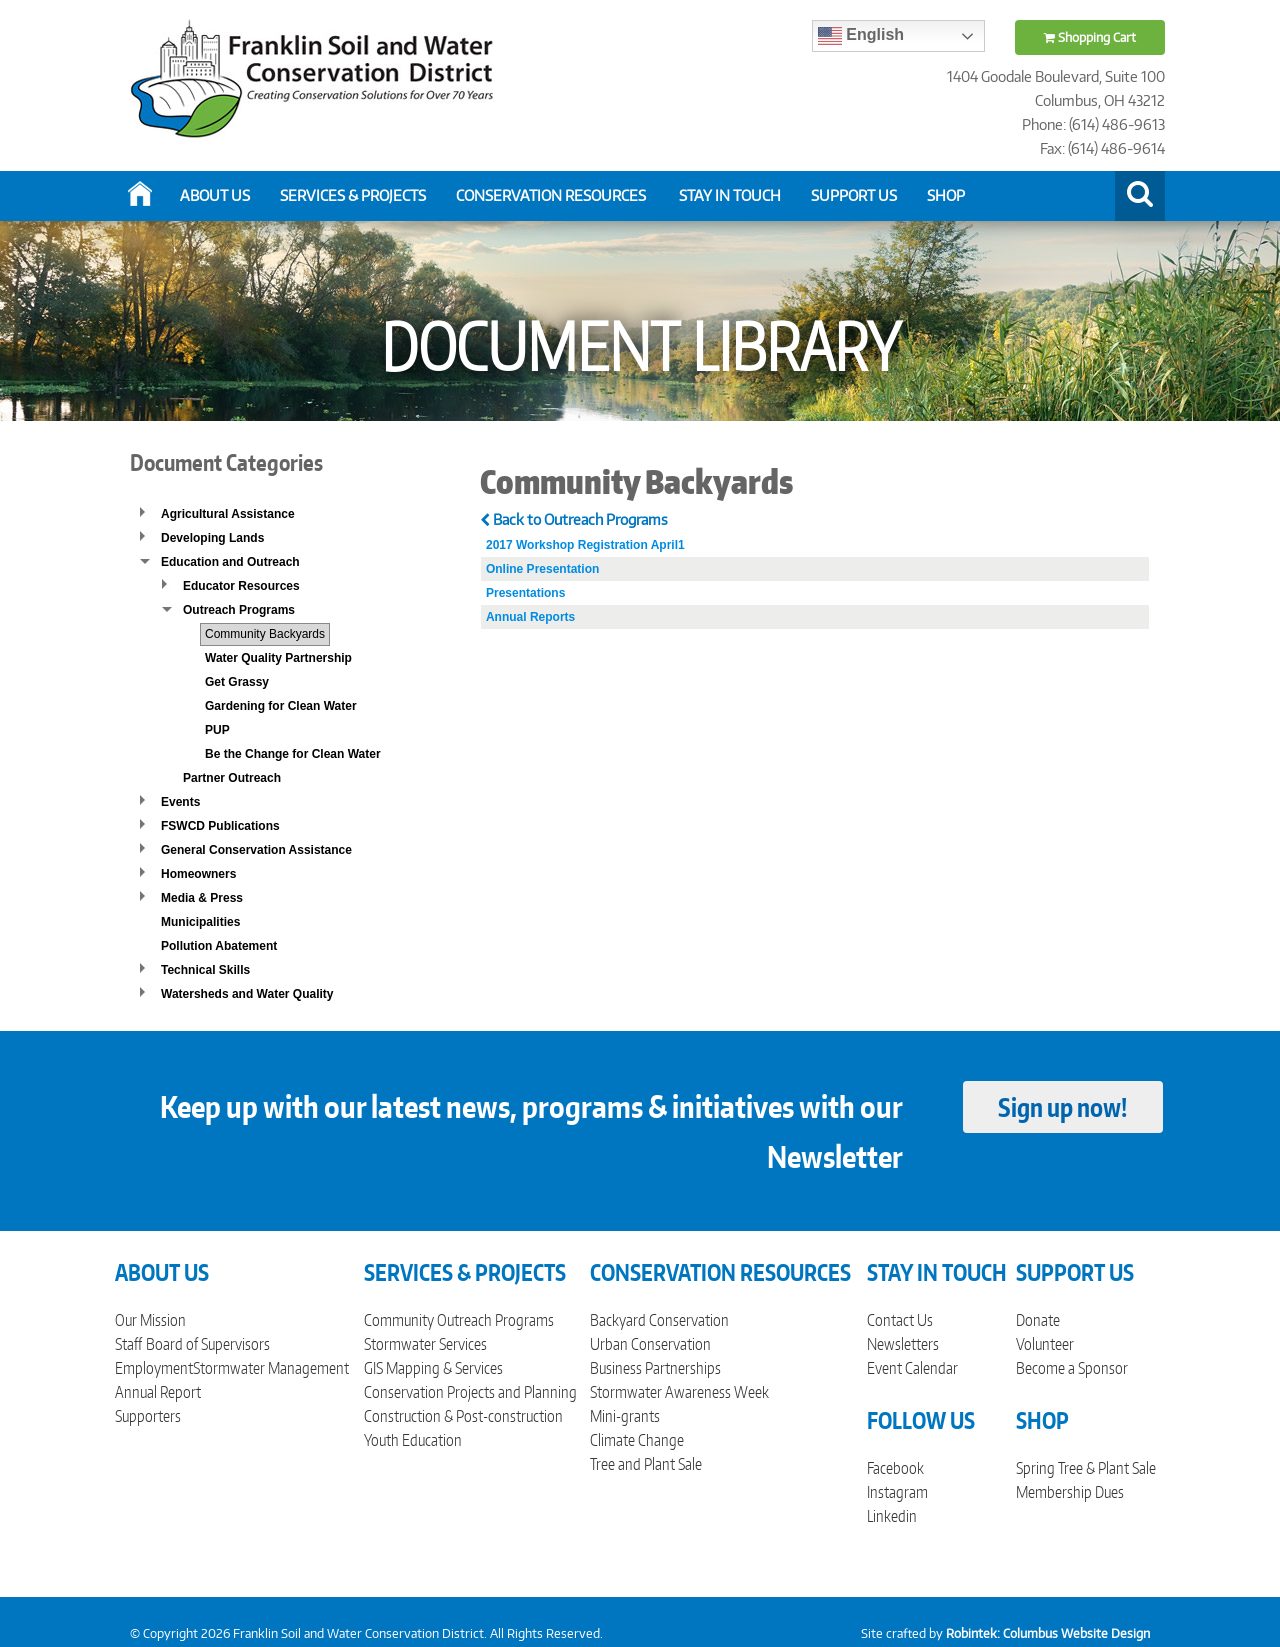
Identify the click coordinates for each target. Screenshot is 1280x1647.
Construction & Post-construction (463, 1416)
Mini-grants (625, 1416)
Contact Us (900, 1320)
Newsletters (903, 1344)
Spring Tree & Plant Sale (1086, 1468)
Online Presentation (542, 569)
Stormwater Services (425, 1344)
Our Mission (150, 1320)
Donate (1038, 1320)
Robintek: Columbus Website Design (1048, 1633)
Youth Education (413, 1440)
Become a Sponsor (1072, 1368)
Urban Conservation (650, 1344)
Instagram (897, 1492)
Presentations (525, 593)
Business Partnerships (655, 1368)
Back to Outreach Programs (574, 519)
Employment (154, 1368)
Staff (128, 1344)
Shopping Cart (1090, 37)
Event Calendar (912, 1368)
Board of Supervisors (208, 1344)
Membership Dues (1070, 1492)
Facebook (895, 1468)
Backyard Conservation (659, 1320)
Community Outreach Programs (459, 1320)
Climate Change (637, 1440)
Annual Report (158, 1392)
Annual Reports (530, 617)
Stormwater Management (271, 1368)
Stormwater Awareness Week (679, 1392)
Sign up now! (1062, 1107)
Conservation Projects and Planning (470, 1392)
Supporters (148, 1416)
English (861, 36)
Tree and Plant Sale (646, 1464)
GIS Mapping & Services (433, 1368)
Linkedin (892, 1516)
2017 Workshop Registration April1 (585, 545)
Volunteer (1045, 1344)
